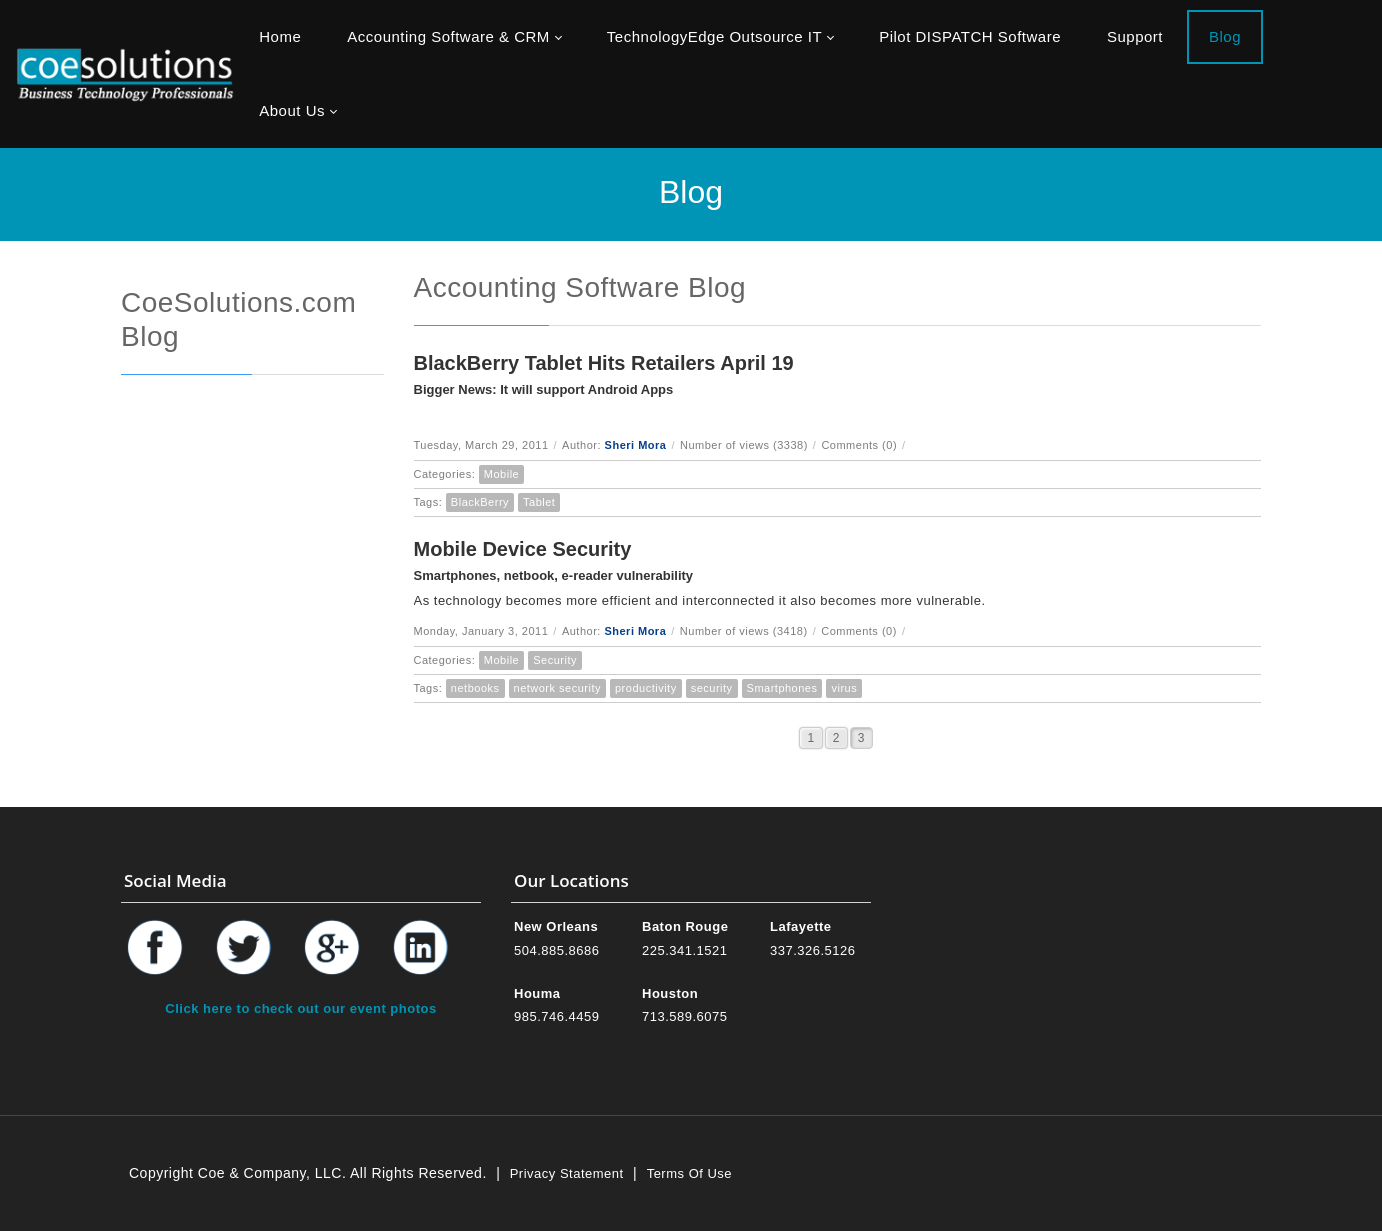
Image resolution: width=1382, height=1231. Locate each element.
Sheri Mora (636, 445)
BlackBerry (480, 502)
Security (555, 660)
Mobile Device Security (523, 549)
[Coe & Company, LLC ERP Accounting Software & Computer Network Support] (125, 73)
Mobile (501, 474)
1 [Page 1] (810, 738)
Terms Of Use (689, 1173)
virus (844, 688)
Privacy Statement (567, 1173)
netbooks (475, 688)
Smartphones (782, 688)
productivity (646, 688)
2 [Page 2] (836, 738)
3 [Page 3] (861, 738)
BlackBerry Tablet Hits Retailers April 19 (604, 363)
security (712, 688)
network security (557, 688)
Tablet (539, 502)
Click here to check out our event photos (300, 1008)
